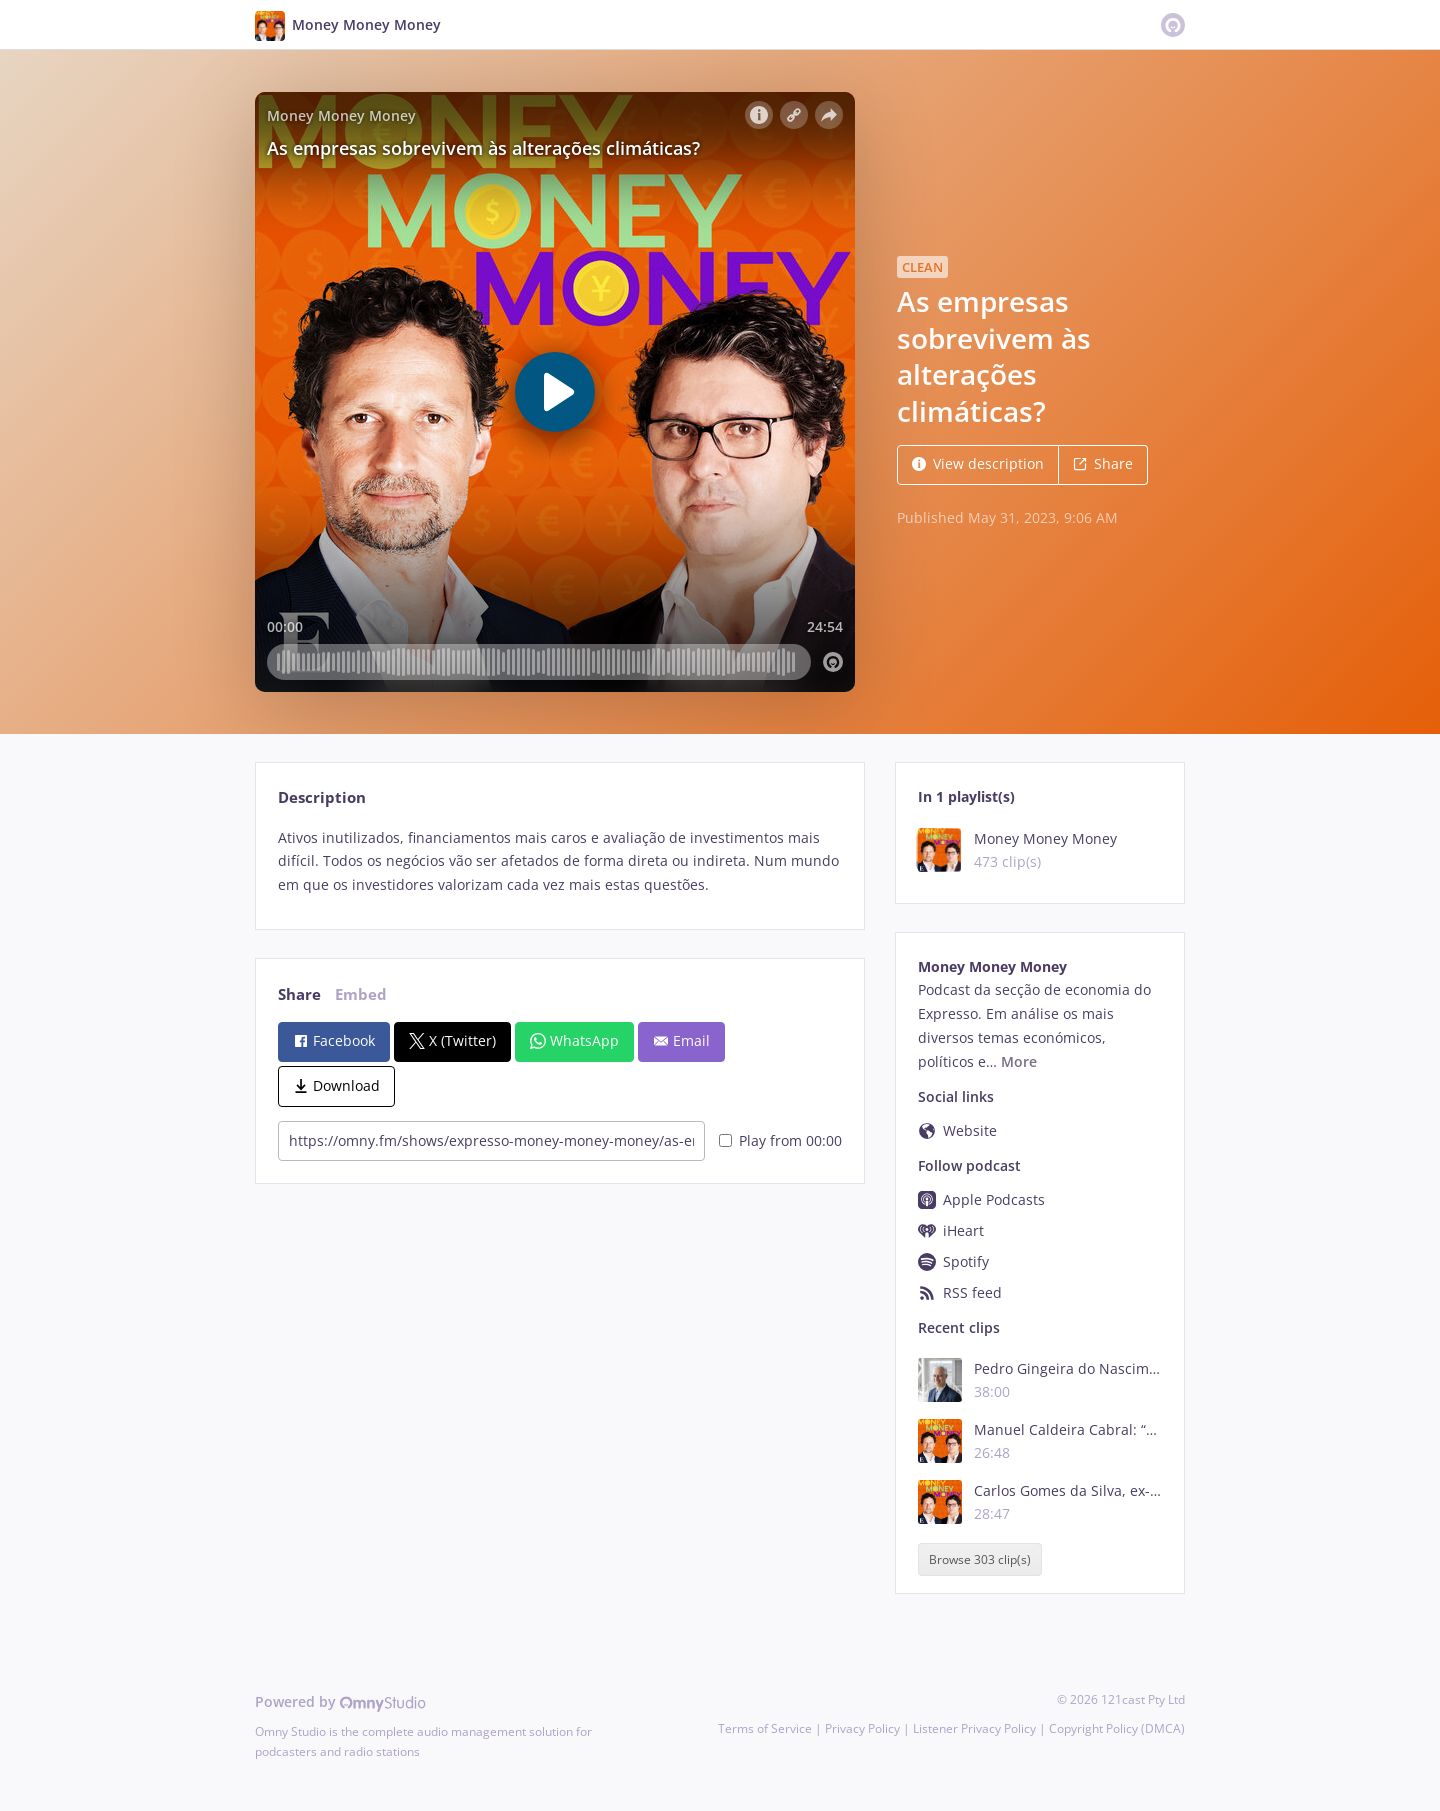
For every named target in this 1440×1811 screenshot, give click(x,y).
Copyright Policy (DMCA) (1117, 1728)
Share (1103, 463)
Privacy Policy (862, 1728)
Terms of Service (765, 1728)
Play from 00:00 (780, 1140)
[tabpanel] (559, 861)
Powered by (340, 1701)
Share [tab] (299, 994)
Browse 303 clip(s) (980, 1559)
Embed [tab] (361, 994)
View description (978, 463)
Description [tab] (322, 797)
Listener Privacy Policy (974, 1728)
